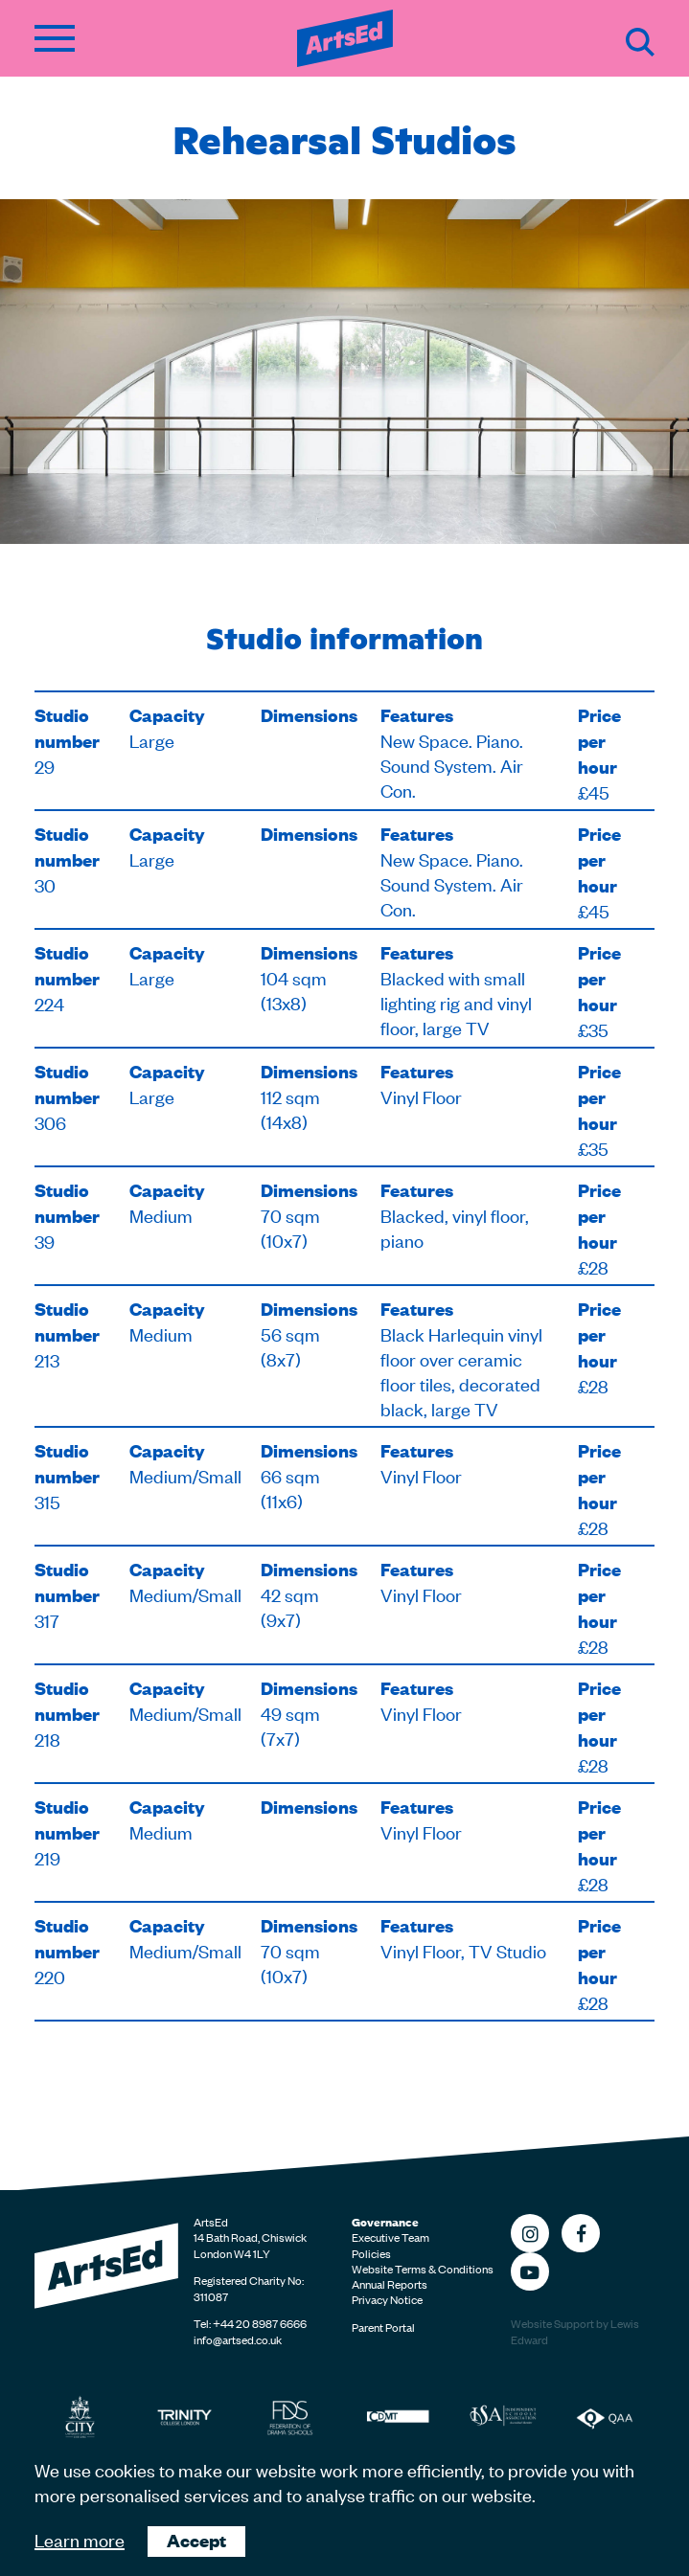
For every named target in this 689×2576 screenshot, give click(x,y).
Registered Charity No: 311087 (249, 2287)
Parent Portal (383, 2327)
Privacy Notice (387, 2299)
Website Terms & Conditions (423, 2268)
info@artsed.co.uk (238, 2339)
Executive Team (390, 2237)
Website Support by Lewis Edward (575, 2331)
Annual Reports (389, 2284)
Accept (196, 2540)
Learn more (79, 2539)
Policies (371, 2253)
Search (640, 42)
